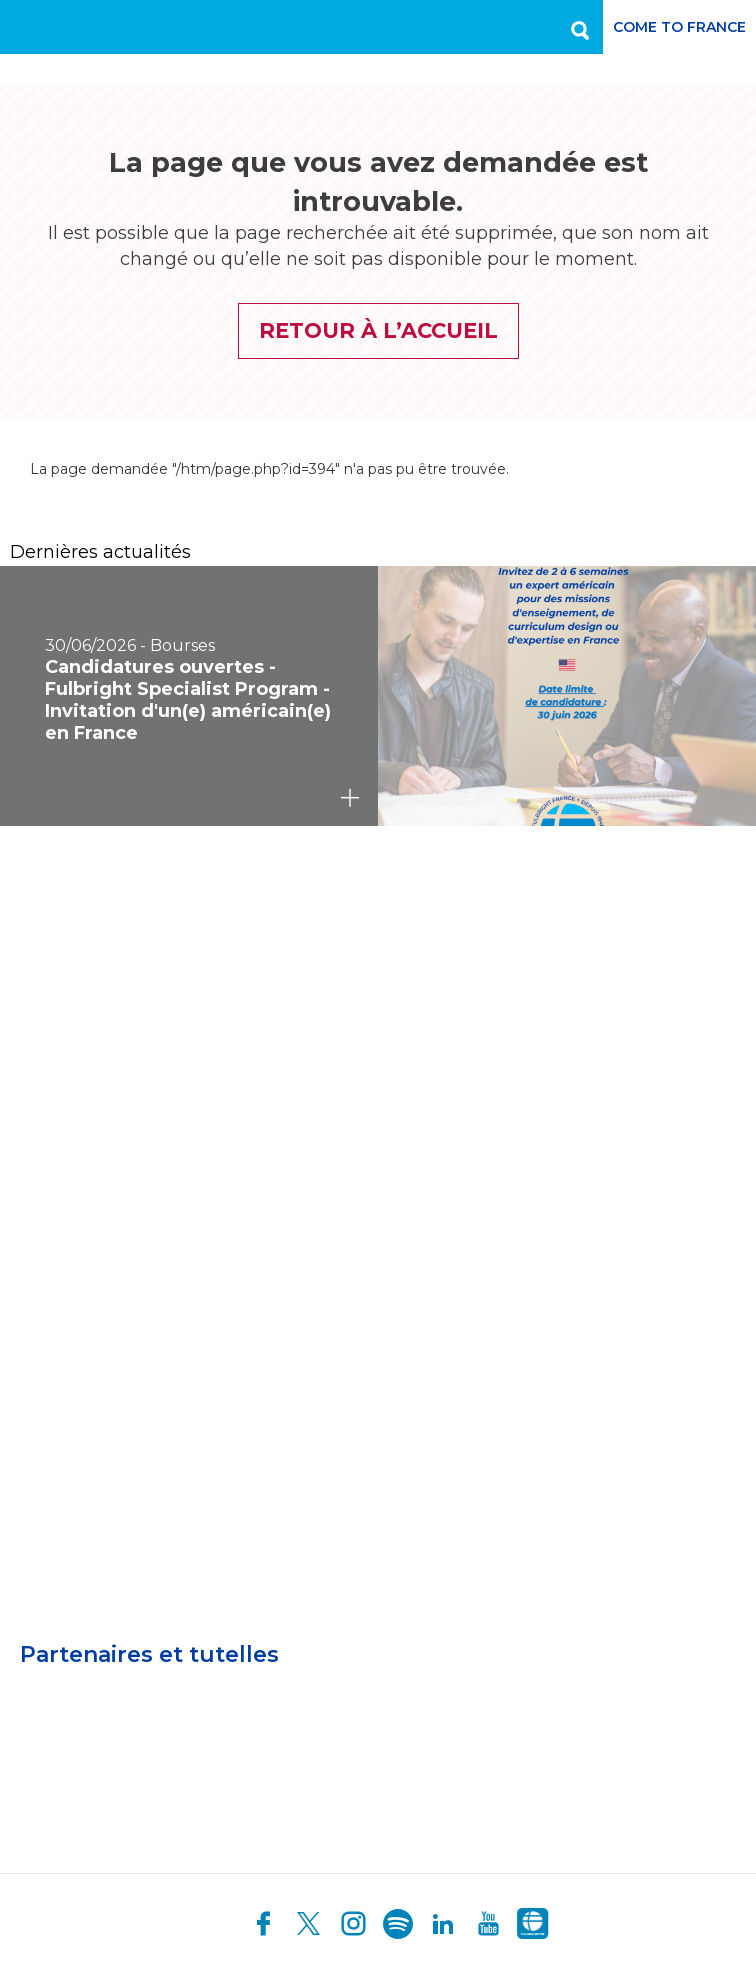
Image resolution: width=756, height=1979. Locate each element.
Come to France (679, 27)
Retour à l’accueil (378, 330)
